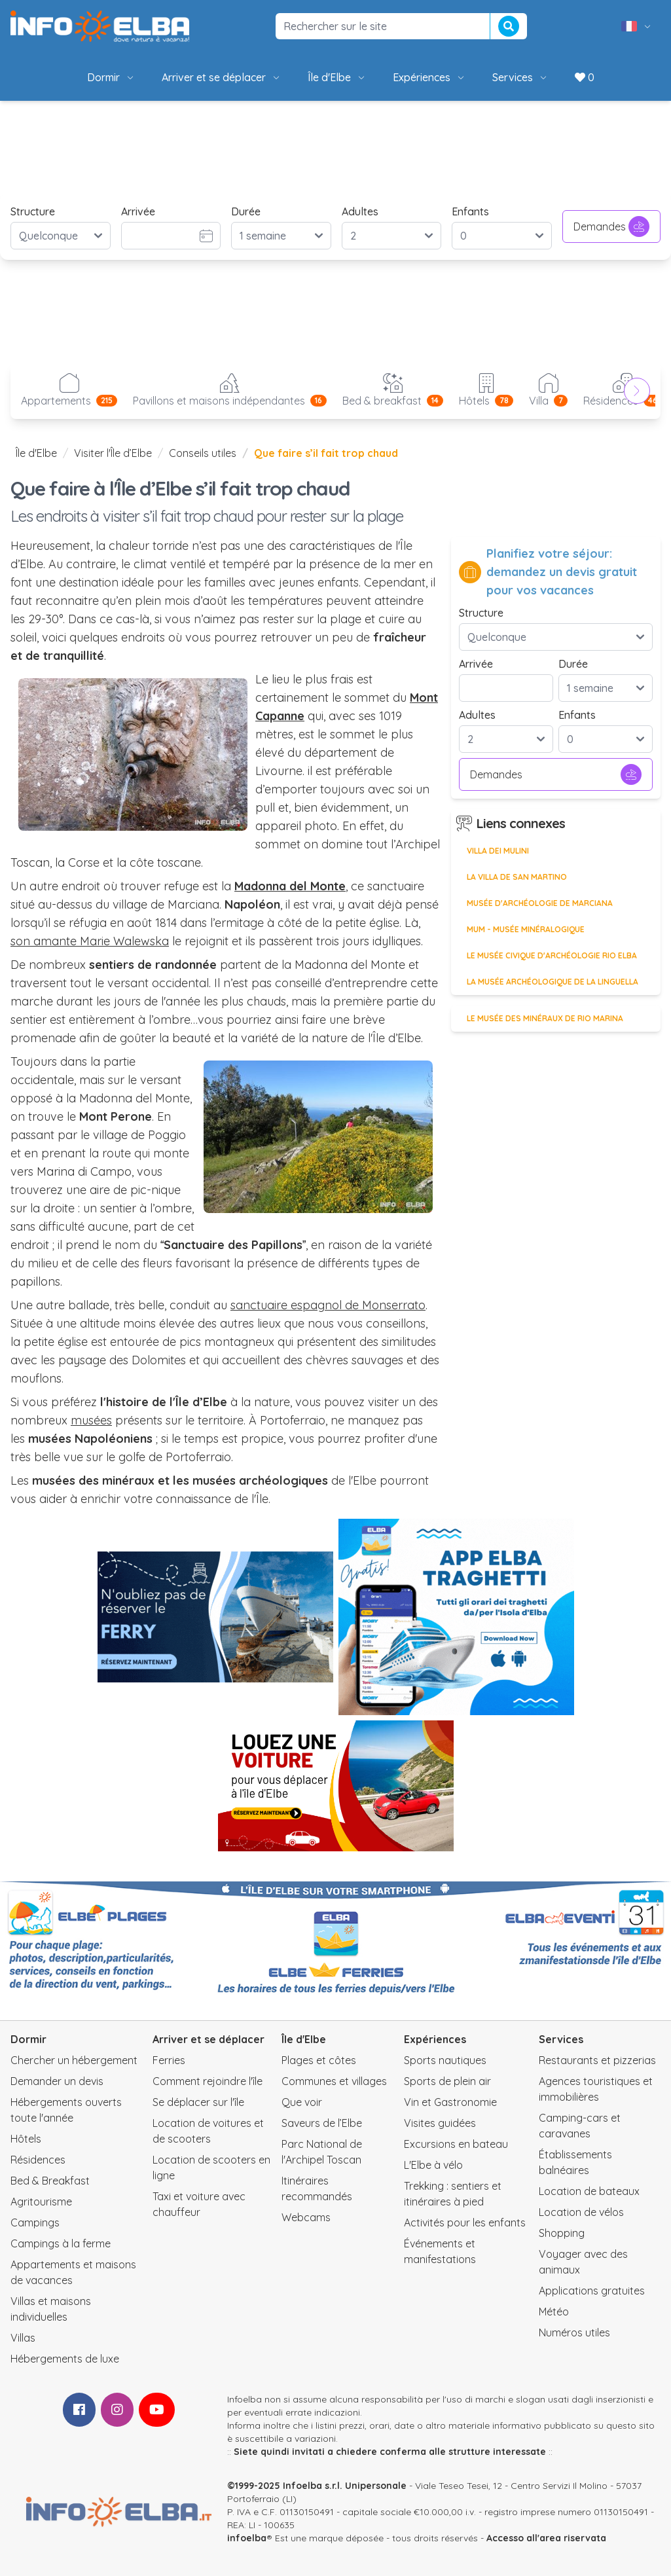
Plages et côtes (318, 2060)
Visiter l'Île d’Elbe (113, 453)
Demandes (611, 226)
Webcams (306, 2217)
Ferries (169, 2060)
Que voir (301, 2102)
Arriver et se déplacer (221, 77)
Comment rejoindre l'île (208, 2081)
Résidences (37, 2159)
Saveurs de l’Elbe (321, 2123)
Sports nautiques (445, 2060)
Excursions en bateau (456, 2143)
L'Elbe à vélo (433, 2164)
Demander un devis (56, 2081)
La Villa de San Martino (517, 877)
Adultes (360, 211)
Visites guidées (440, 2123)
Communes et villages (334, 2081)
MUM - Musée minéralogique (526, 929)
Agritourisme (41, 2201)
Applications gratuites (592, 2290)
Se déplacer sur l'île (198, 2102)
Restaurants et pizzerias (597, 2060)
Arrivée (138, 211)
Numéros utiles (574, 2332)
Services (520, 77)
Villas (22, 2337)
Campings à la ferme (60, 2243)
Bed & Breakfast (50, 2180)
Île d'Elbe (337, 77)
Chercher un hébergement (73, 2060)
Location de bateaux (589, 2191)
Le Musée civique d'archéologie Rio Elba (552, 955)
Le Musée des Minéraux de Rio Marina (545, 1018)
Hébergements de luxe (64, 2358)
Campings (35, 2222)
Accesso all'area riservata (546, 2538)
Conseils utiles (202, 453)
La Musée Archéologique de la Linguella (552, 982)
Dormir (111, 77)
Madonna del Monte (290, 886)
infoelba (246, 2538)
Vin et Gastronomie (450, 2102)
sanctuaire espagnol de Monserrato (328, 1305)
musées (91, 1420)
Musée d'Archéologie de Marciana (540, 903)
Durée (246, 211)
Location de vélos (581, 2212)
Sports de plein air (447, 2081)
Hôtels (25, 2138)
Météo (554, 2311)
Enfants (470, 211)
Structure (32, 211)
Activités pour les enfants (465, 2222)
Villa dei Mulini (498, 851)
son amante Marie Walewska (89, 941)
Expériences (429, 77)
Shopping (562, 2233)
